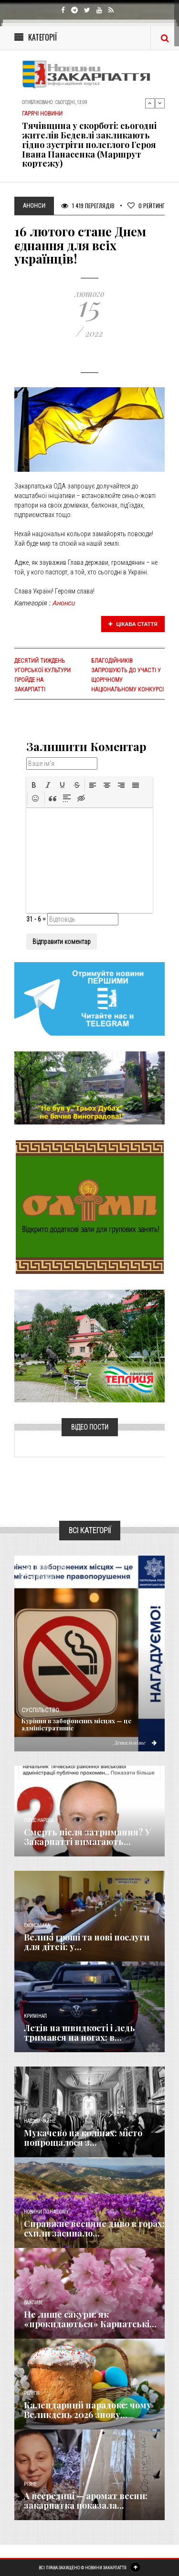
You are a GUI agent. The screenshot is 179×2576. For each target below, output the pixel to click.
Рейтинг (146, 205)
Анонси (64, 603)
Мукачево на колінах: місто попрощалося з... (83, 2137)
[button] (34, 785)
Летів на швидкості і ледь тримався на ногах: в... (79, 2032)
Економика (37, 1925)
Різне (30, 2484)
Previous (150, 103)
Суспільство (40, 1710)
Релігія (32, 2393)
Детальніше (135, 1742)
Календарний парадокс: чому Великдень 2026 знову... (87, 2409)
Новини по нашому (46, 2212)
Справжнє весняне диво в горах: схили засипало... (94, 2228)
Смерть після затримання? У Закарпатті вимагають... (87, 1836)
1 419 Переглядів (88, 205)
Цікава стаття (133, 624)
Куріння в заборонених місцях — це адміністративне (76, 1724)
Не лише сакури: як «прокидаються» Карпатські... (90, 2319)
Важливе (33, 2302)
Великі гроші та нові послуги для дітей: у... (86, 1941)
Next (160, 103)
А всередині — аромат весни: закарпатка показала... (85, 2500)
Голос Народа (38, 1820)
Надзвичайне (39, 2121)
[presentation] (34, 785)
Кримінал (35, 2016)
